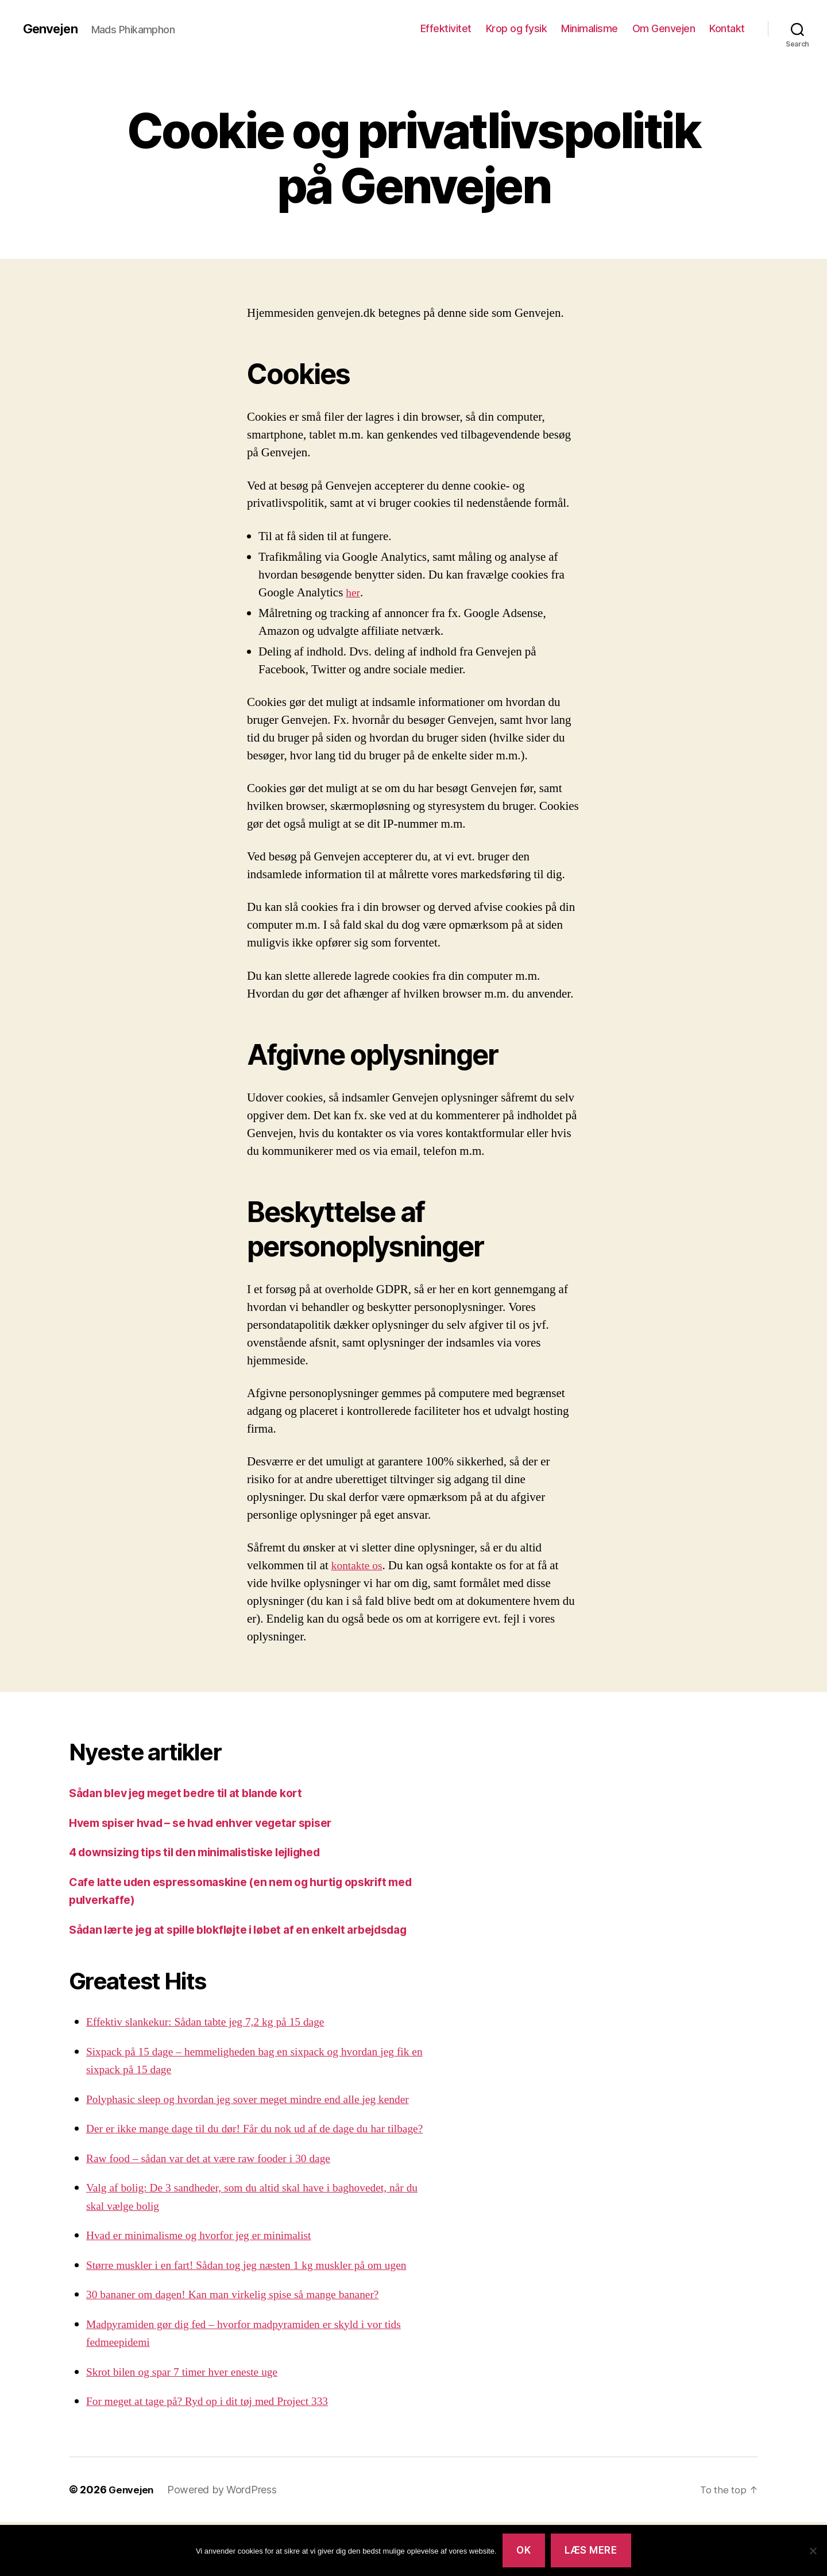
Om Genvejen (663, 28)
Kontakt (727, 28)
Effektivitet (446, 28)
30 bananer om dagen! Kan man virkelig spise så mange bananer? (243, 2349)
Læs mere (591, 2550)
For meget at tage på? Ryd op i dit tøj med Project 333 (216, 2456)
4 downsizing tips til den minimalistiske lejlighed (209, 1852)
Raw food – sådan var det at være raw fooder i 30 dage (217, 2212)
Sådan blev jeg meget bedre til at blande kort (198, 1793)
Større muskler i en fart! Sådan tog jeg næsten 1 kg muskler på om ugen (258, 2319)
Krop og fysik (516, 28)
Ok (523, 2550)
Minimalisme (589, 28)
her (353, 592)
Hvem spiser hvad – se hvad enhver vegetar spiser (214, 1822)
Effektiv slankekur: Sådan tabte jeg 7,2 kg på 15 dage (214, 2040)
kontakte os (359, 1565)
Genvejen (53, 29)
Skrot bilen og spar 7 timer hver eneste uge (189, 2426)
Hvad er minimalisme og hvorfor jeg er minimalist (207, 2290)
